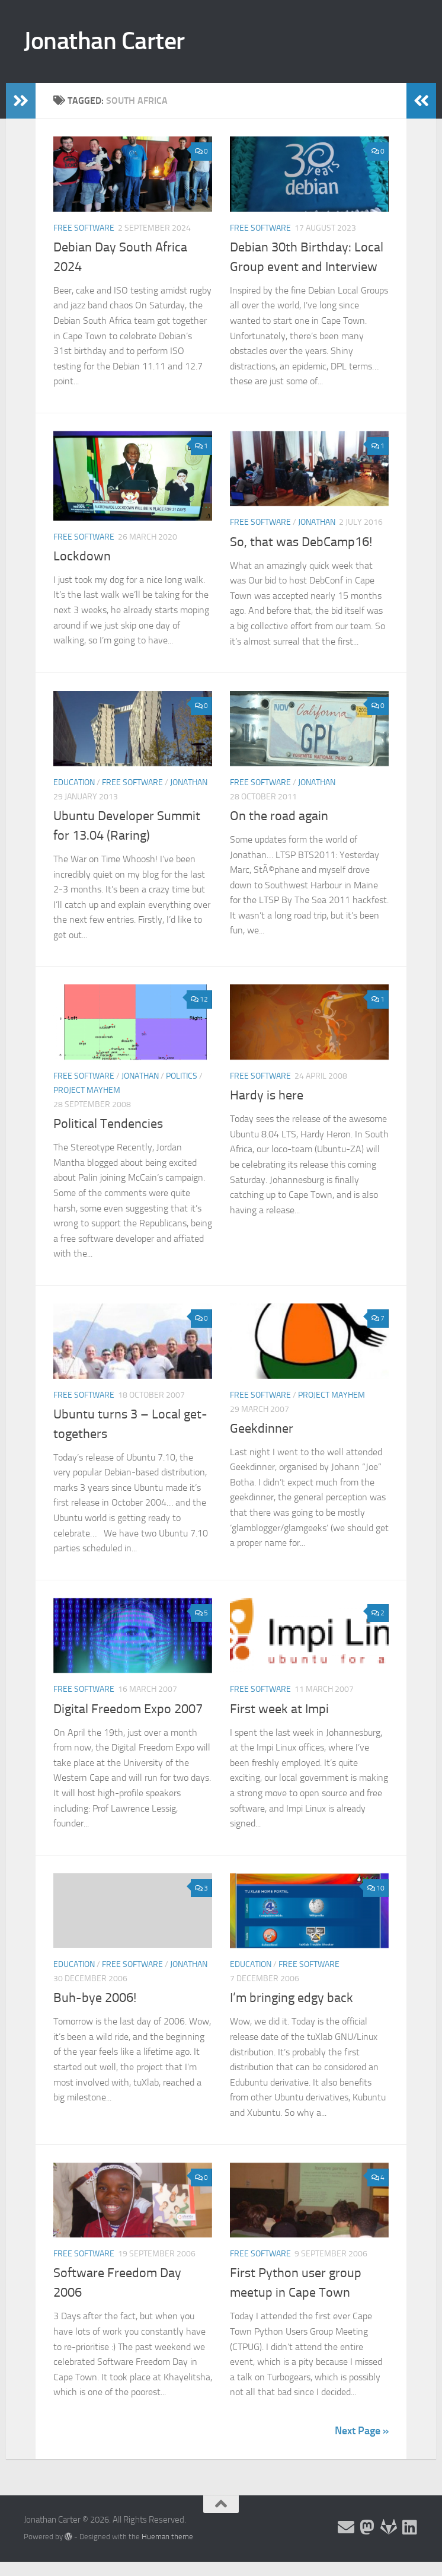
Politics (181, 1076)
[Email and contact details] (346, 2527)
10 (376, 1888)
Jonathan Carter (104, 41)
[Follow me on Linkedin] (410, 2527)
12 (199, 999)
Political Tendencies (108, 1123)
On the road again (279, 816)
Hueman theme (167, 2536)
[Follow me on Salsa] (388, 2527)
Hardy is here (266, 1095)
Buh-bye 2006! (94, 1998)
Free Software (83, 228)
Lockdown (82, 556)
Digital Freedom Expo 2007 (128, 1709)
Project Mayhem (86, 1090)
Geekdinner (261, 1428)
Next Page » (362, 2430)
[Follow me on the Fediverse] (367, 2527)
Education (74, 782)
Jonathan (316, 522)
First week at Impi (279, 1709)
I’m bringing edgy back (291, 1998)
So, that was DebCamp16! (301, 542)
